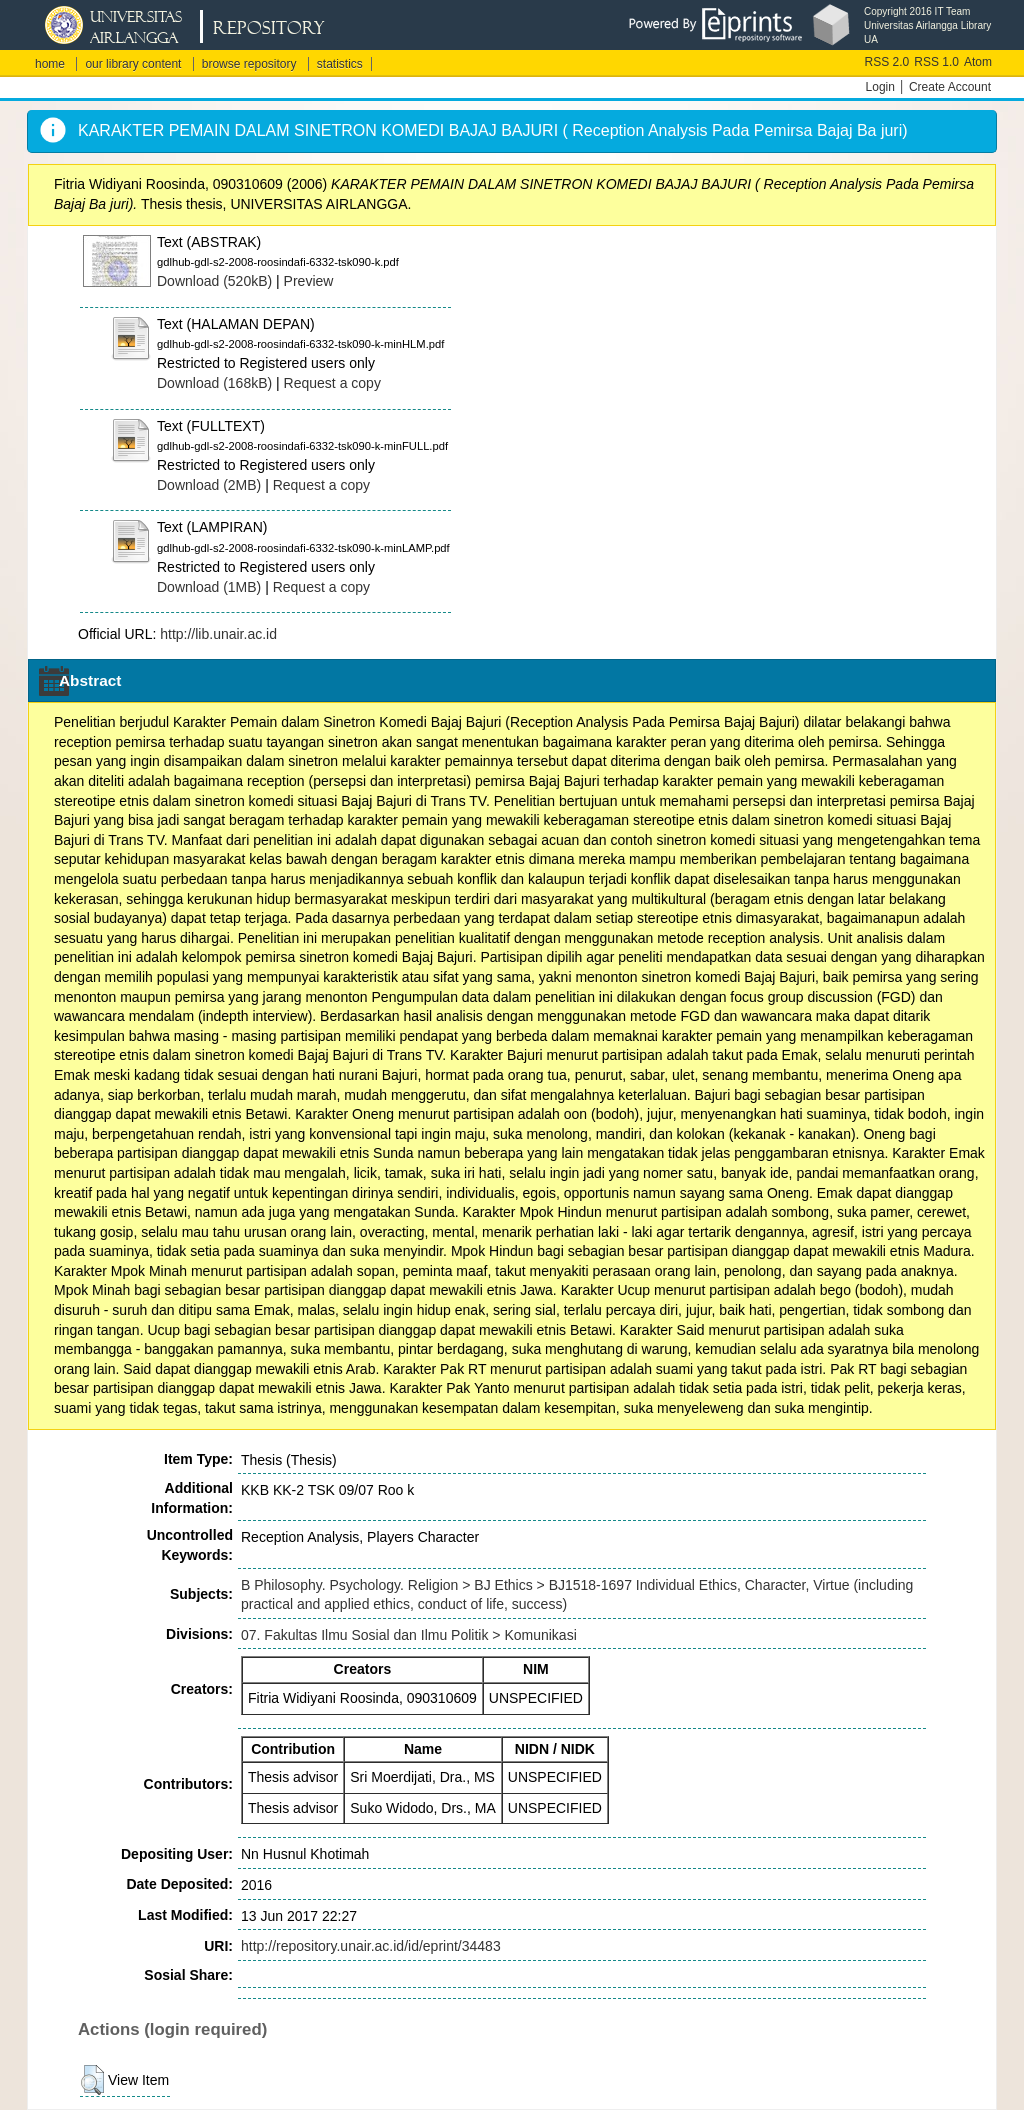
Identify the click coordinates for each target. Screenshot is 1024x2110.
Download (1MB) (209, 587)
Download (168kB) (214, 383)
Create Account (950, 87)
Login (880, 87)
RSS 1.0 (936, 62)
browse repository (249, 64)
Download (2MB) (209, 485)
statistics (340, 64)
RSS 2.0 (887, 62)
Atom (978, 62)
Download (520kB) (214, 281)
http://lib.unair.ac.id (218, 634)
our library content (133, 64)
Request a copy (332, 383)
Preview (309, 281)
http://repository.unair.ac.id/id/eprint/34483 (371, 1946)
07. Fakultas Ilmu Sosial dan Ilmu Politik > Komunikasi (409, 1635)
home (50, 64)
